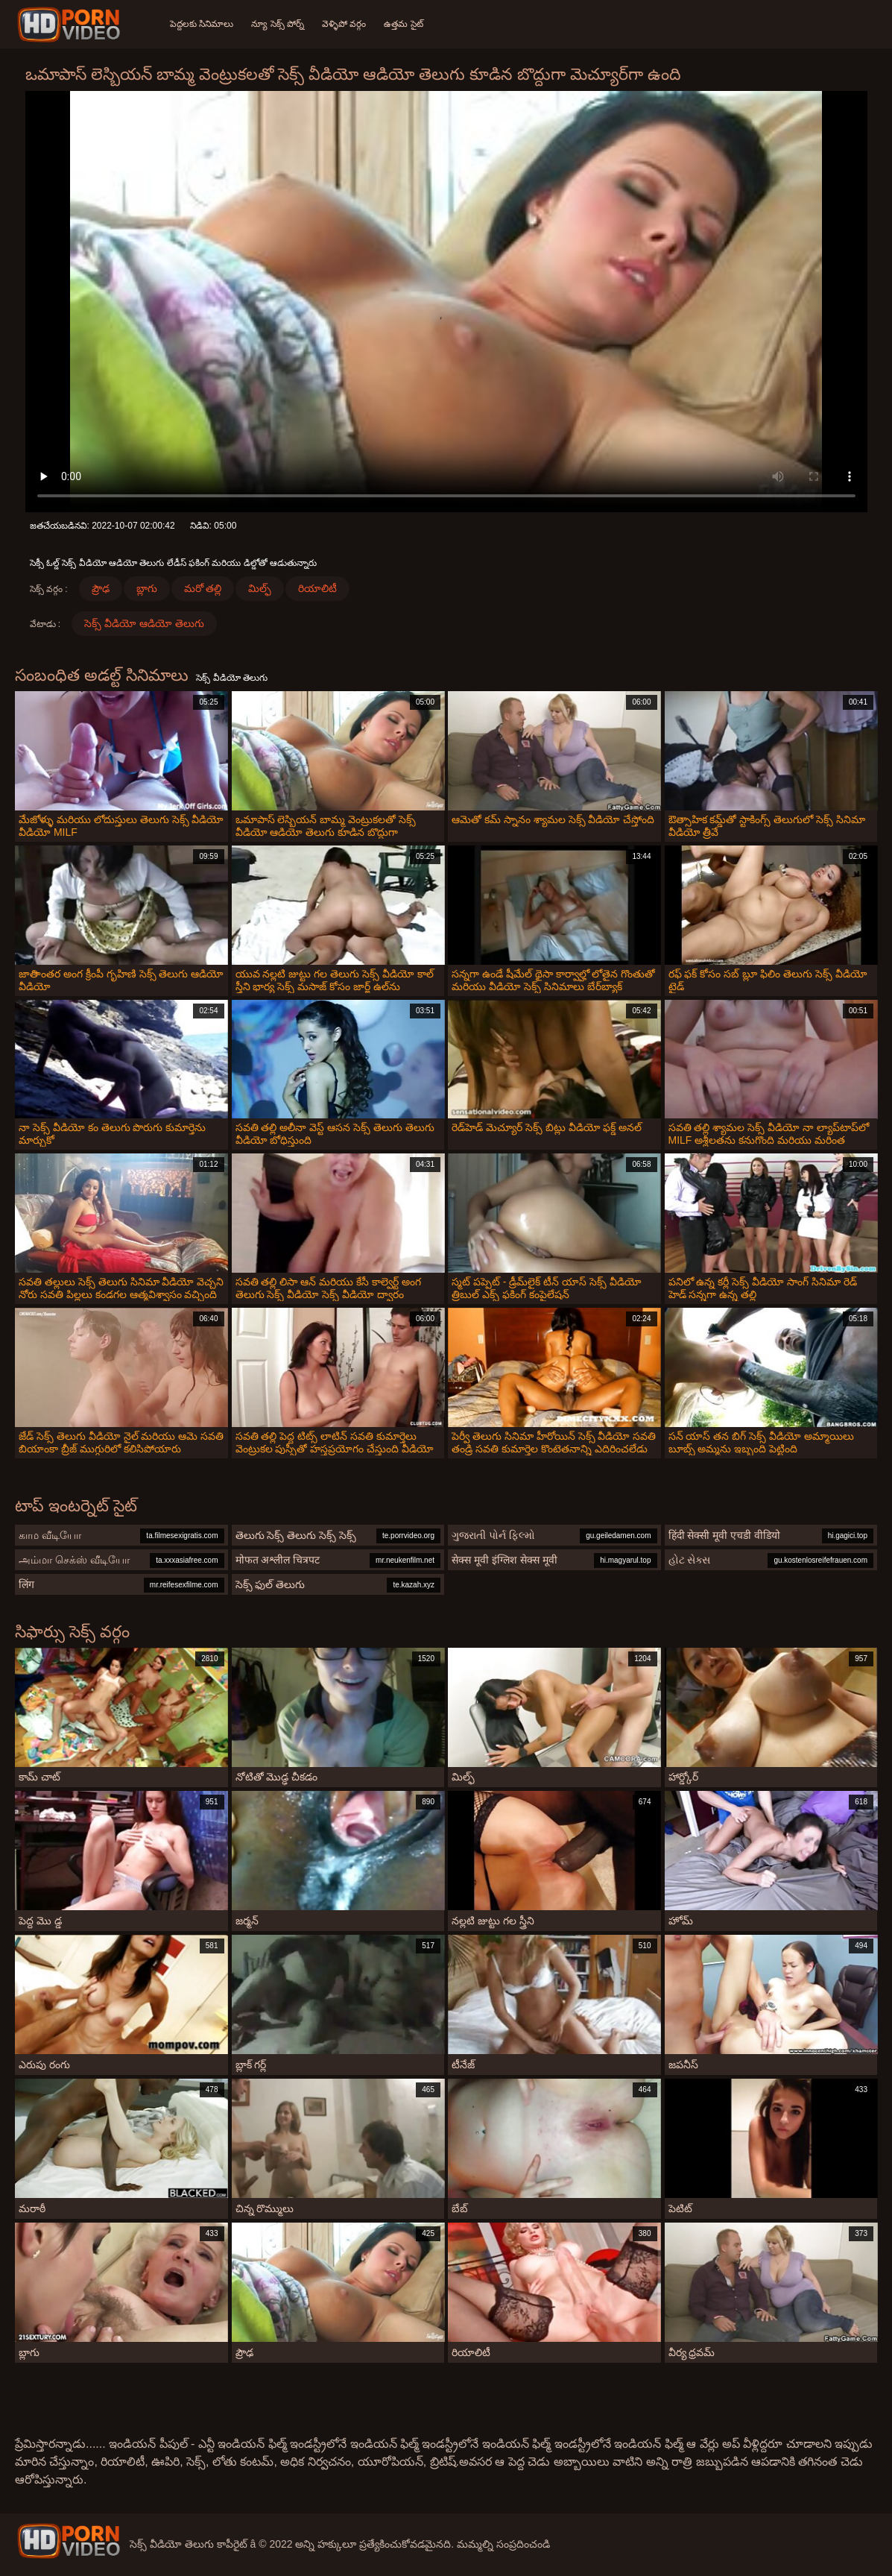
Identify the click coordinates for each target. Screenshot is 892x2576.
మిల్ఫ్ (259, 588)
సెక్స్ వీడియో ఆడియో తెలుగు (144, 623)
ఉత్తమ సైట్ (403, 24)
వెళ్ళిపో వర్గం (344, 24)
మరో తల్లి (203, 588)
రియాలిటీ (317, 588)
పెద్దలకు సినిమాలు (201, 24)
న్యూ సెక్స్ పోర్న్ (277, 24)
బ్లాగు (146, 588)
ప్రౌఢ (101, 588)
